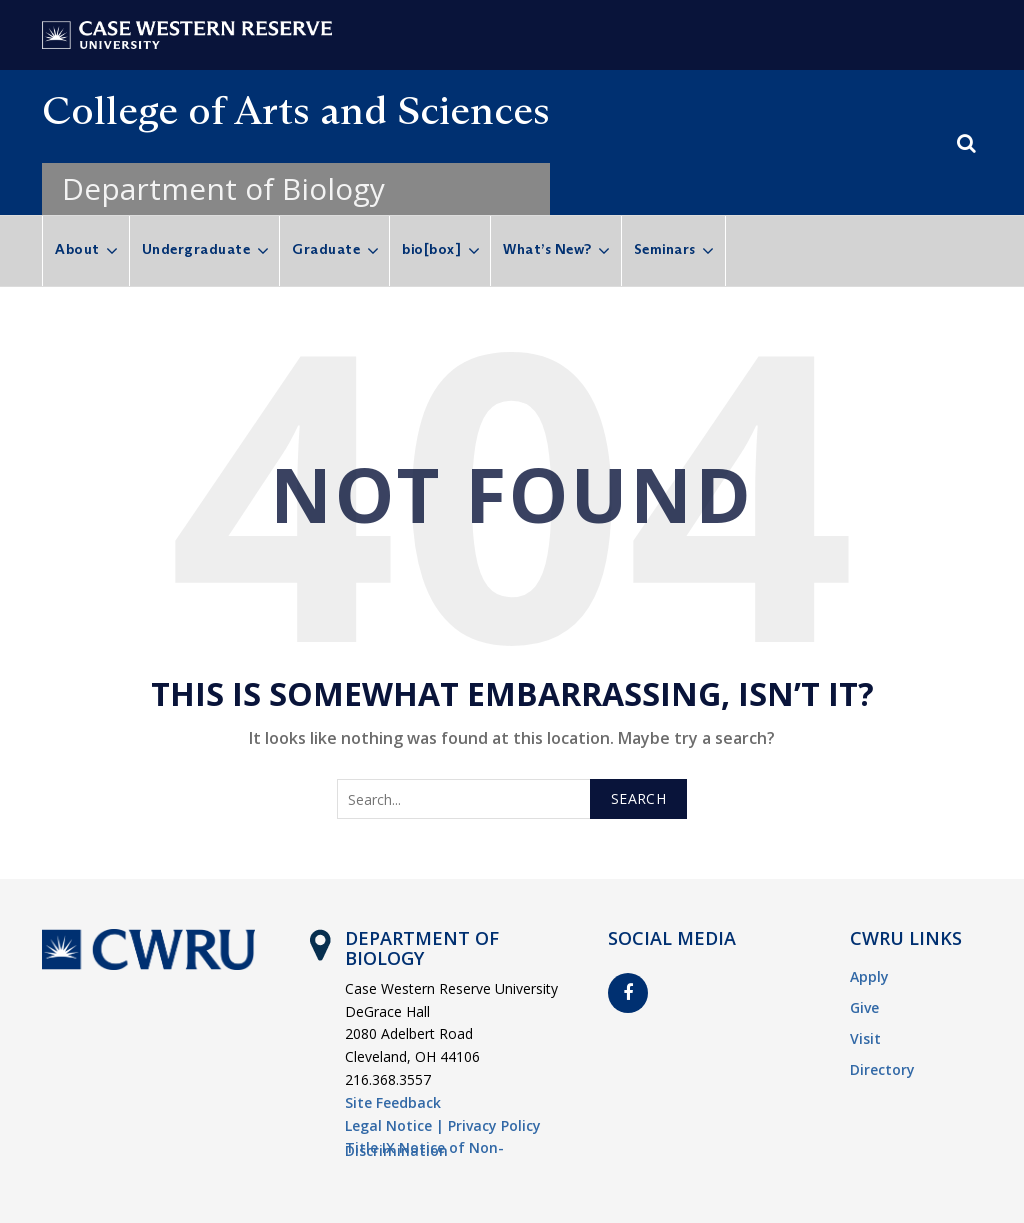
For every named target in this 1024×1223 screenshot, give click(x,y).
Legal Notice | (394, 1125)
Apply (869, 976)
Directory (882, 1069)
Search (638, 798)
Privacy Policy (494, 1125)
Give (864, 1007)
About (77, 249)
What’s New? (547, 249)
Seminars (665, 249)
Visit (865, 1038)
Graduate (326, 249)
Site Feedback (393, 1102)
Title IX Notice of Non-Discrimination (424, 1149)
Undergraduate (196, 249)
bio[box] (431, 249)
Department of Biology (223, 188)
